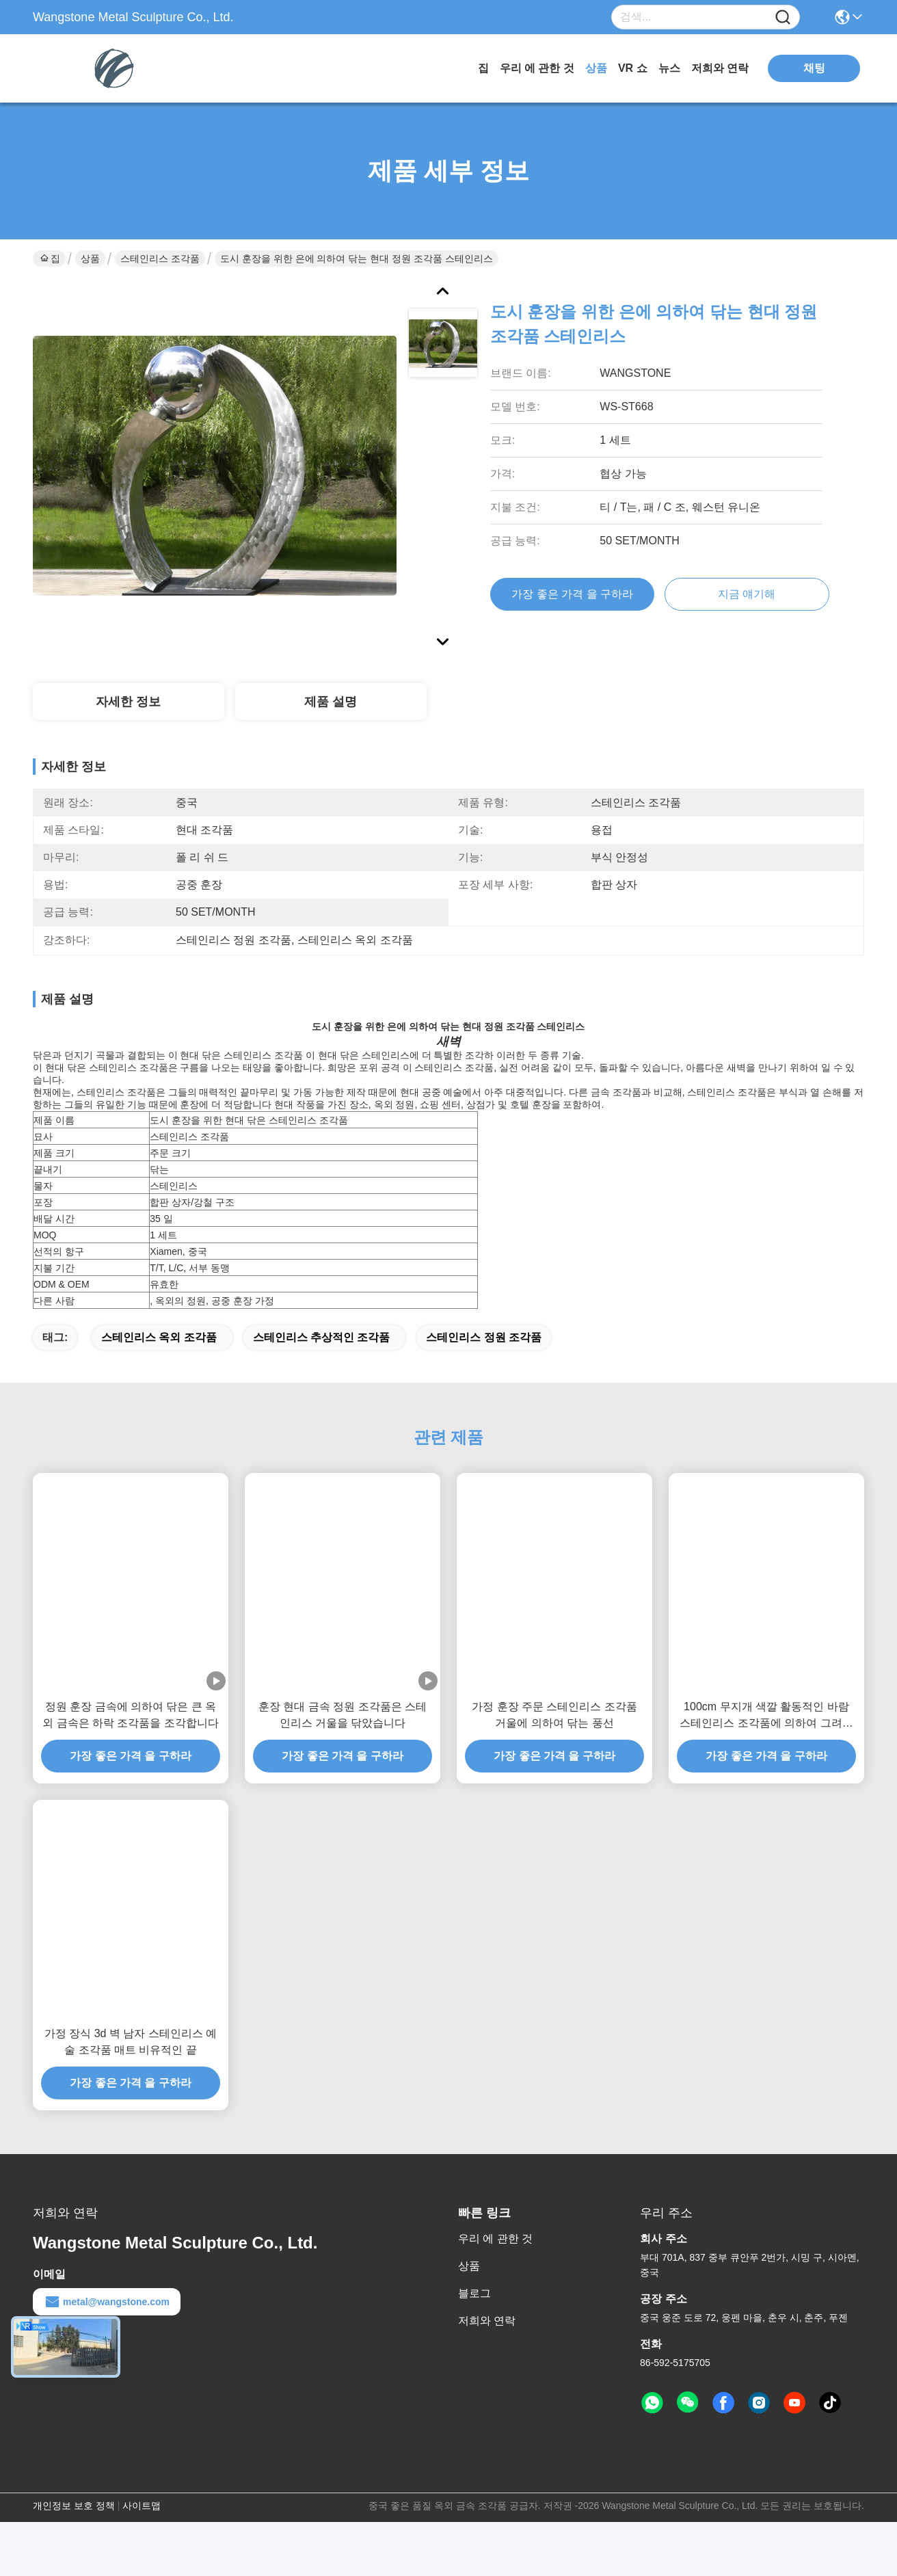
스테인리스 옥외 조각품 (159, 1361)
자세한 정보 (128, 701)
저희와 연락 (720, 68)
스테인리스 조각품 (160, 258)
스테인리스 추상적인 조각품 (321, 1361)
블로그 (474, 2317)
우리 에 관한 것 (537, 68)
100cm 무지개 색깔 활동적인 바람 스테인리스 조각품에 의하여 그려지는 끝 (766, 1740)
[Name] (783, 17)
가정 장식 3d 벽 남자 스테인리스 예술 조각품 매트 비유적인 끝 (130, 2065)
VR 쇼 (632, 68)
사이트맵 (141, 2529)
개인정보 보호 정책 (74, 2529)
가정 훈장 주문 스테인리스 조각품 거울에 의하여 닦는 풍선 (554, 1739)
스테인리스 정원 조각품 (483, 1361)
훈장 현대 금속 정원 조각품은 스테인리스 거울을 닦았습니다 (342, 1739)
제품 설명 (330, 701)
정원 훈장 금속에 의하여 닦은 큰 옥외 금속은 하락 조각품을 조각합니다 (130, 1739)
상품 (596, 68)
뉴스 (669, 68)
